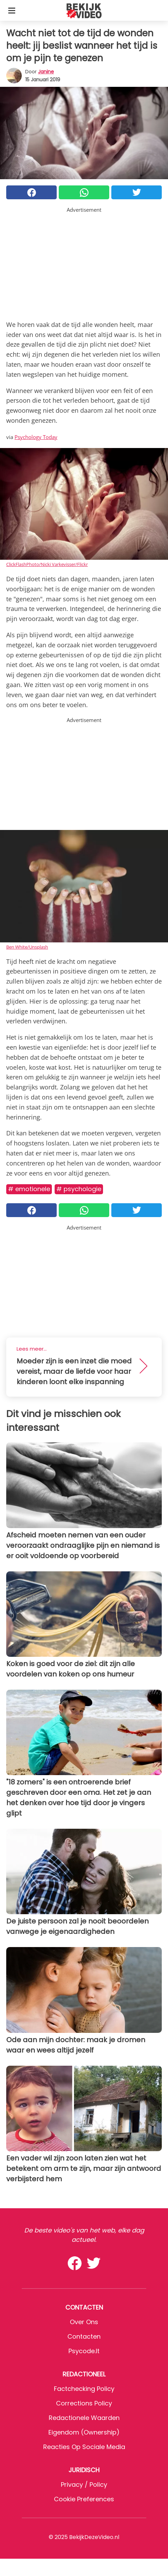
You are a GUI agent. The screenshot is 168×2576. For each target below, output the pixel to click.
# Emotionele (29, 1189)
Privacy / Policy (84, 2484)
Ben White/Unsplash (27, 947)
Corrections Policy (84, 2403)
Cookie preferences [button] (84, 2499)
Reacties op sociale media (84, 2446)
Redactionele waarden (84, 2417)
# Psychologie (78, 1189)
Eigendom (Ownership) (84, 2432)
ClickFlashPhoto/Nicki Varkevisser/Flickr (47, 564)
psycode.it (84, 2351)
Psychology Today (36, 436)
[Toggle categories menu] (11, 10)
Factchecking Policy (84, 2388)
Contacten (84, 2336)
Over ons (84, 2322)
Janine (46, 71)
